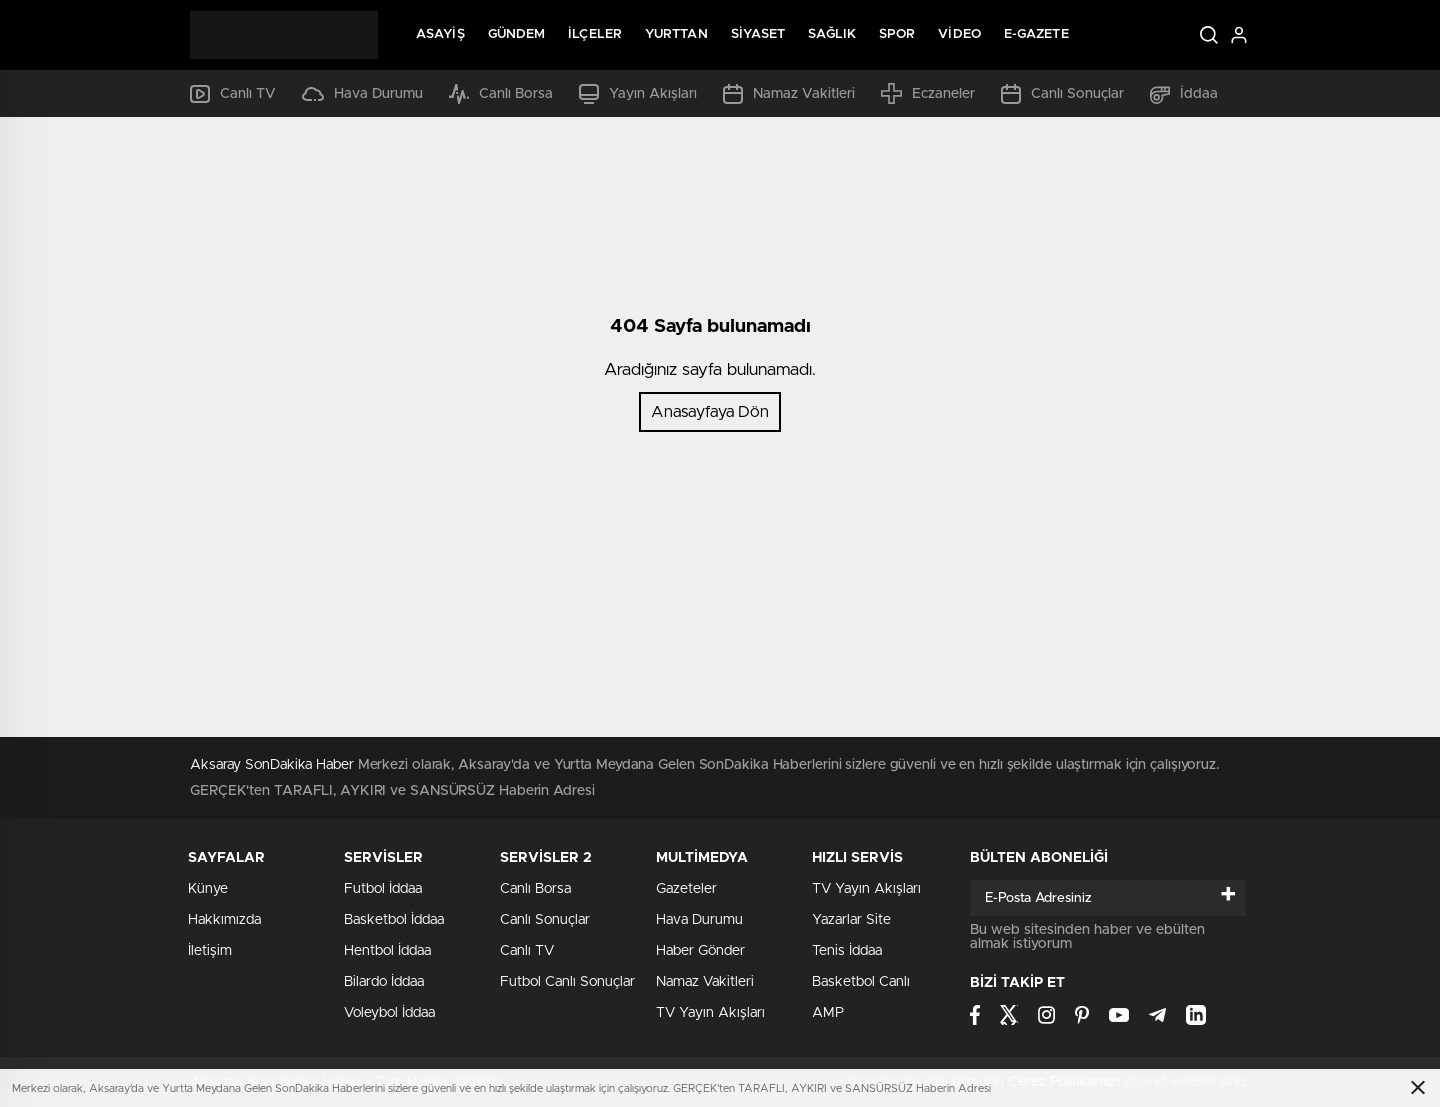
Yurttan (676, 34)
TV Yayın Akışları (710, 1013)
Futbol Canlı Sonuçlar (567, 982)
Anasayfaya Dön (710, 412)
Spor (897, 34)
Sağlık (832, 34)
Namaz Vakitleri (789, 94)
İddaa (1184, 94)
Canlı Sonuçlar (1062, 94)
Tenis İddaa (847, 951)
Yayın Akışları (638, 94)
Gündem (517, 34)
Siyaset (758, 34)
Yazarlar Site (851, 920)
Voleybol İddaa (389, 1013)
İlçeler (595, 34)
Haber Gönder (700, 951)
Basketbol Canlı (861, 982)
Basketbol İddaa (394, 920)
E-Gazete (1036, 34)
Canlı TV (233, 94)
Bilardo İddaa (384, 982)
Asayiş (440, 34)
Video (959, 34)
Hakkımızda (224, 920)
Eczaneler (928, 93)
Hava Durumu (362, 94)
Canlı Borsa (501, 94)
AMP (828, 1013)
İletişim (210, 951)
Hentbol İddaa (387, 951)
